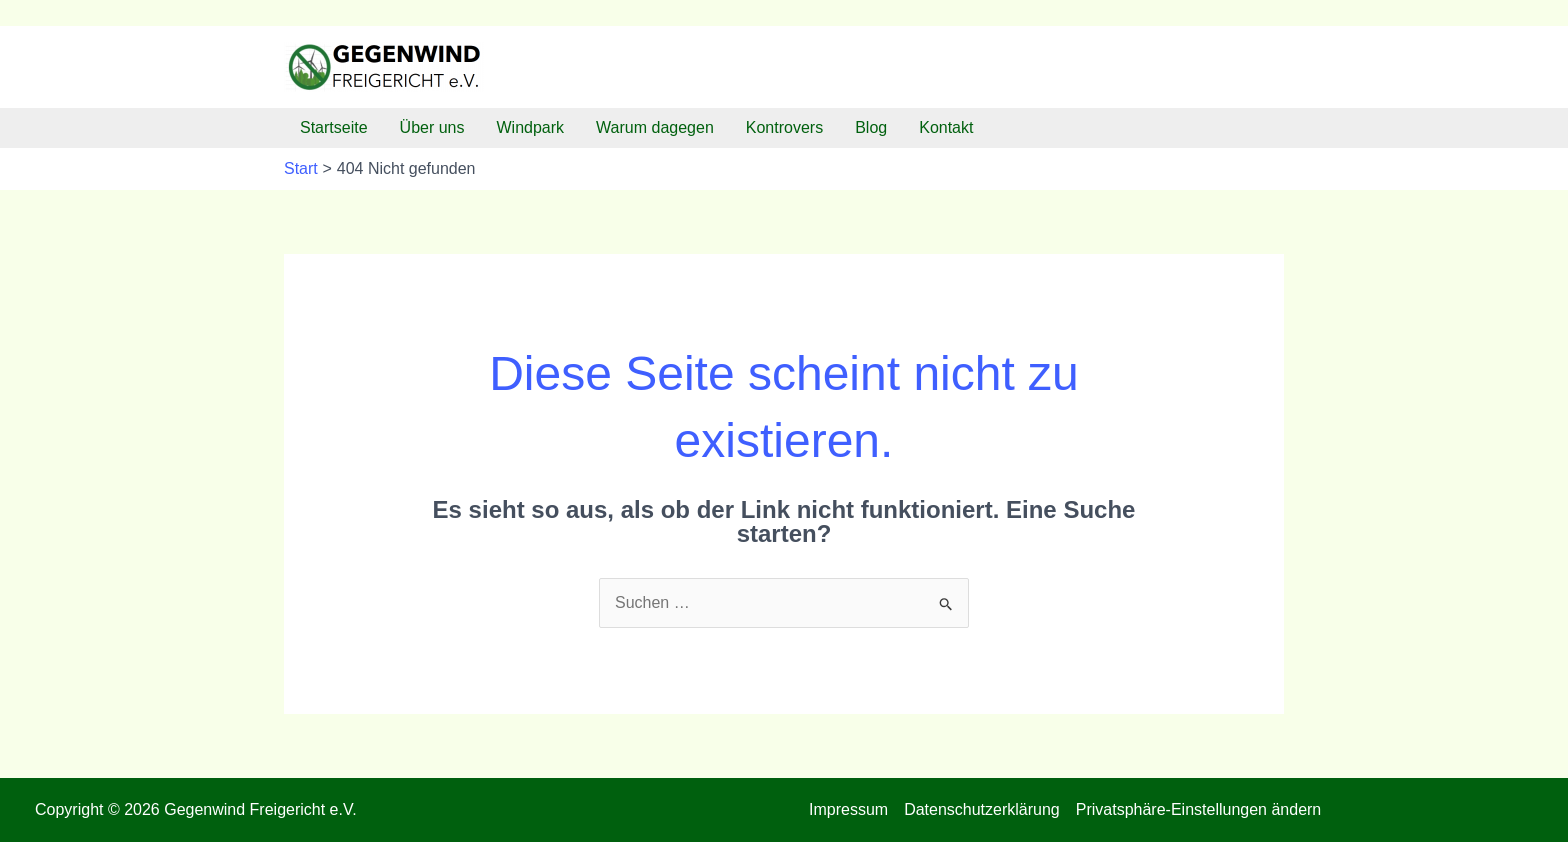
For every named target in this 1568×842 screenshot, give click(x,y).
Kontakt (946, 127)
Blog (871, 127)
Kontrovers (784, 127)
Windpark (531, 127)
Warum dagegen (655, 127)
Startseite (334, 127)
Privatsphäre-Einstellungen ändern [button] (1198, 809)
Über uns (432, 127)
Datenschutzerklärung (982, 809)
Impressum (848, 809)
